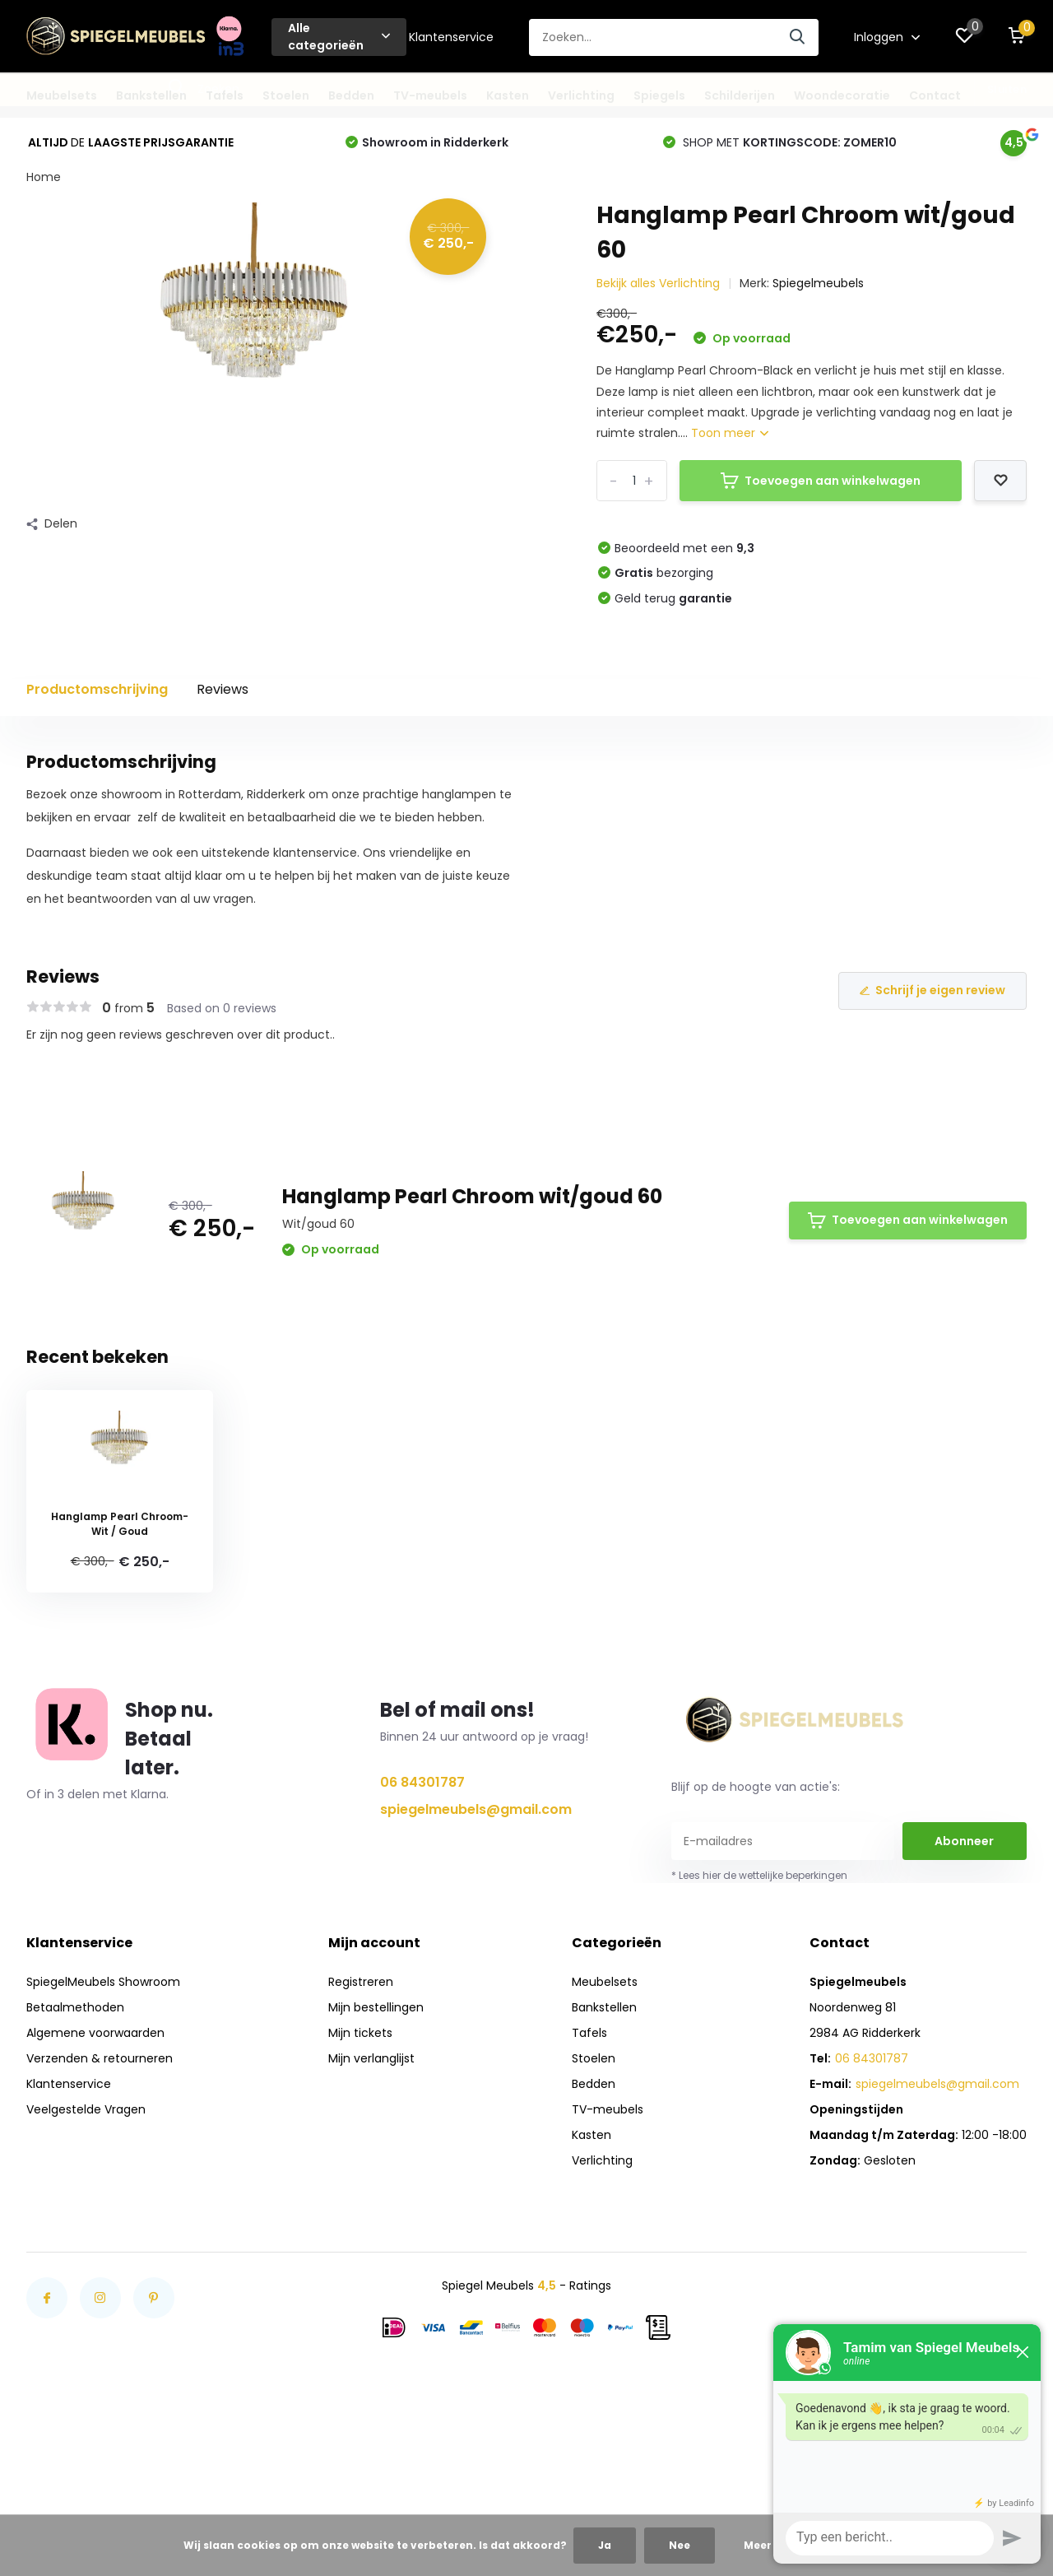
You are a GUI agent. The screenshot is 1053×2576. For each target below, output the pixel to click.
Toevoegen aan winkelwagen (821, 481)
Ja (604, 2545)
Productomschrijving (97, 689)
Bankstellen (151, 95)
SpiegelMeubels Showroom (103, 1982)
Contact (935, 95)
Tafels (225, 95)
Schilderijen (739, 95)
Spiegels (659, 95)
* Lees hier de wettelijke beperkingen (759, 1875)
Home (43, 177)
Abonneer (964, 1841)
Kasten (507, 95)
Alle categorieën (339, 36)
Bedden (351, 95)
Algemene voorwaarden (95, 2033)
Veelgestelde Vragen (86, 2109)
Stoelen (285, 95)
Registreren (360, 1982)
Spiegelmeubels (818, 283)
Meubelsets (61, 95)
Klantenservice (451, 37)
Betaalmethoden (75, 2007)
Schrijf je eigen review (932, 990)
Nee (679, 2545)
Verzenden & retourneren (99, 2058)
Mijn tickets (360, 2033)
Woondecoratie (842, 95)
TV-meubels (430, 95)
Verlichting (581, 95)
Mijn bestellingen (376, 2007)
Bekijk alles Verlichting (658, 283)
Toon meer (729, 433)
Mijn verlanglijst (371, 2058)
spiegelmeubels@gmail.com (476, 1809)
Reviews (222, 689)
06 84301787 (422, 1782)
